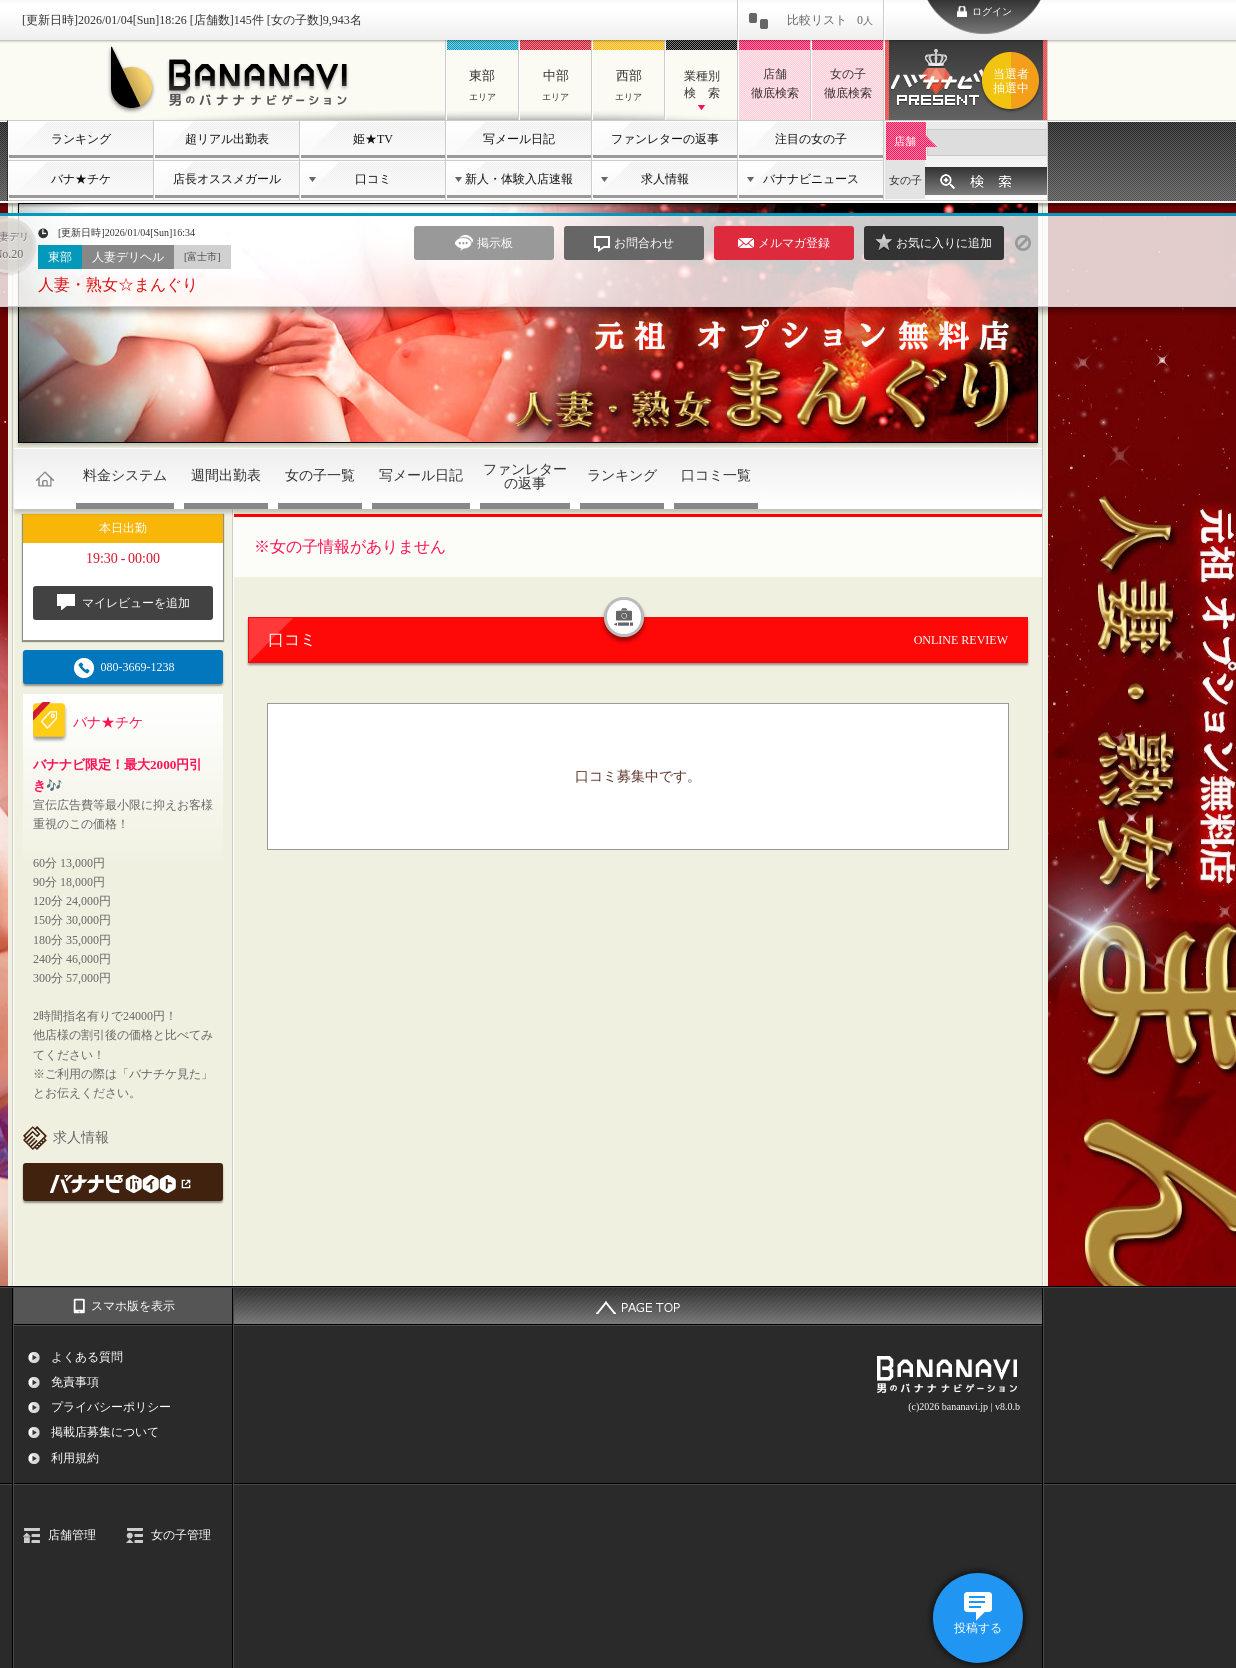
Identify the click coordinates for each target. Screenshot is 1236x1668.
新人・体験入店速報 (519, 179)
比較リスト (830, 20)
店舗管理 (72, 1535)
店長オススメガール (227, 179)
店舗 (905, 141)
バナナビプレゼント (1014, 81)
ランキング (81, 139)
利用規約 (75, 1458)
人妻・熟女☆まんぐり (118, 284)
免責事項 (75, 1382)
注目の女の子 (811, 139)
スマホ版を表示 (133, 1306)
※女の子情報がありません (350, 546)
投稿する (978, 1628)
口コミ (373, 179)
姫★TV (373, 139)
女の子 (905, 180)
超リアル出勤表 (227, 139)
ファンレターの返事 (665, 139)
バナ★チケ (81, 179)
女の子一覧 (320, 475)
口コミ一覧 (716, 475)
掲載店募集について (105, 1432)
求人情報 (665, 179)
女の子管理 (181, 1535)
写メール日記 (519, 139)
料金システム (125, 475)
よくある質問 (87, 1357)
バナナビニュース (811, 179)
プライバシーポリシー (111, 1407)
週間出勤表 (226, 475)
